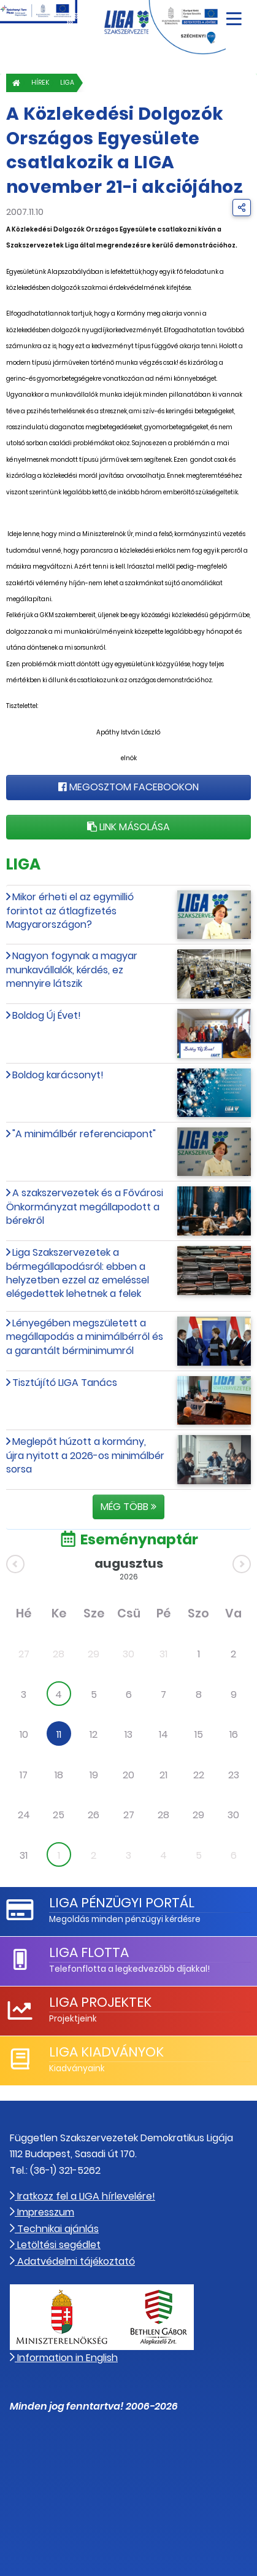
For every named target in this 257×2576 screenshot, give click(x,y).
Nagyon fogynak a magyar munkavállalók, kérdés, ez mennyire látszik (71, 969)
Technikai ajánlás (54, 2229)
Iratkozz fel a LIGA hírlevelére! (82, 2196)
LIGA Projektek (100, 2002)
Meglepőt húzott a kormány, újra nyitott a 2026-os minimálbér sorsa (85, 1455)
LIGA (67, 82)
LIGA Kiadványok (106, 2051)
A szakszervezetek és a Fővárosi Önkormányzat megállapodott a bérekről (84, 1207)
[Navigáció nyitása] (234, 14)
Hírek (40, 82)
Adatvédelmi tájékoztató (72, 2261)
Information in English (64, 2358)
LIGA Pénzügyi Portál (121, 1902)
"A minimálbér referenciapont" (84, 1134)
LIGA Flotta (89, 1952)
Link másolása (128, 827)
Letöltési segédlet (55, 2245)
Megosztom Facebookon (128, 787)
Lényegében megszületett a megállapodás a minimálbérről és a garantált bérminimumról (84, 1337)
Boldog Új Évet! (46, 1015)
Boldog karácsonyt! (58, 1075)
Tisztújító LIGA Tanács (64, 1383)
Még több (128, 1507)
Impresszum (42, 2212)
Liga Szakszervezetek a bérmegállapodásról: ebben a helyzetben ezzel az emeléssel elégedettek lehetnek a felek (77, 1273)
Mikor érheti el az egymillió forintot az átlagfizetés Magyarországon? (70, 911)
